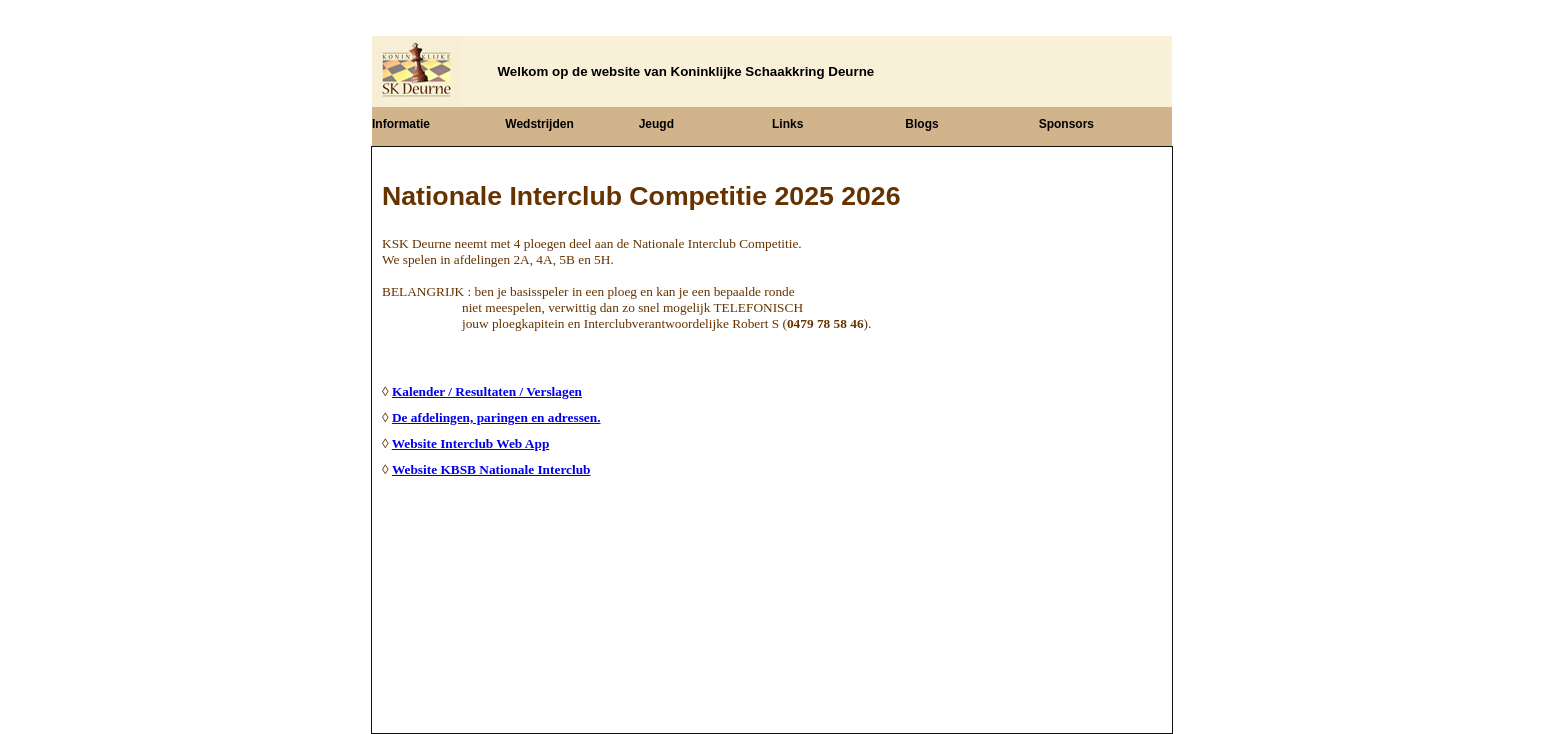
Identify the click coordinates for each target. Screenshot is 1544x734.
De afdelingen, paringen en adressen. (496, 417)
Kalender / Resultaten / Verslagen (487, 391)
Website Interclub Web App (471, 443)
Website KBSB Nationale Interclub (491, 469)
